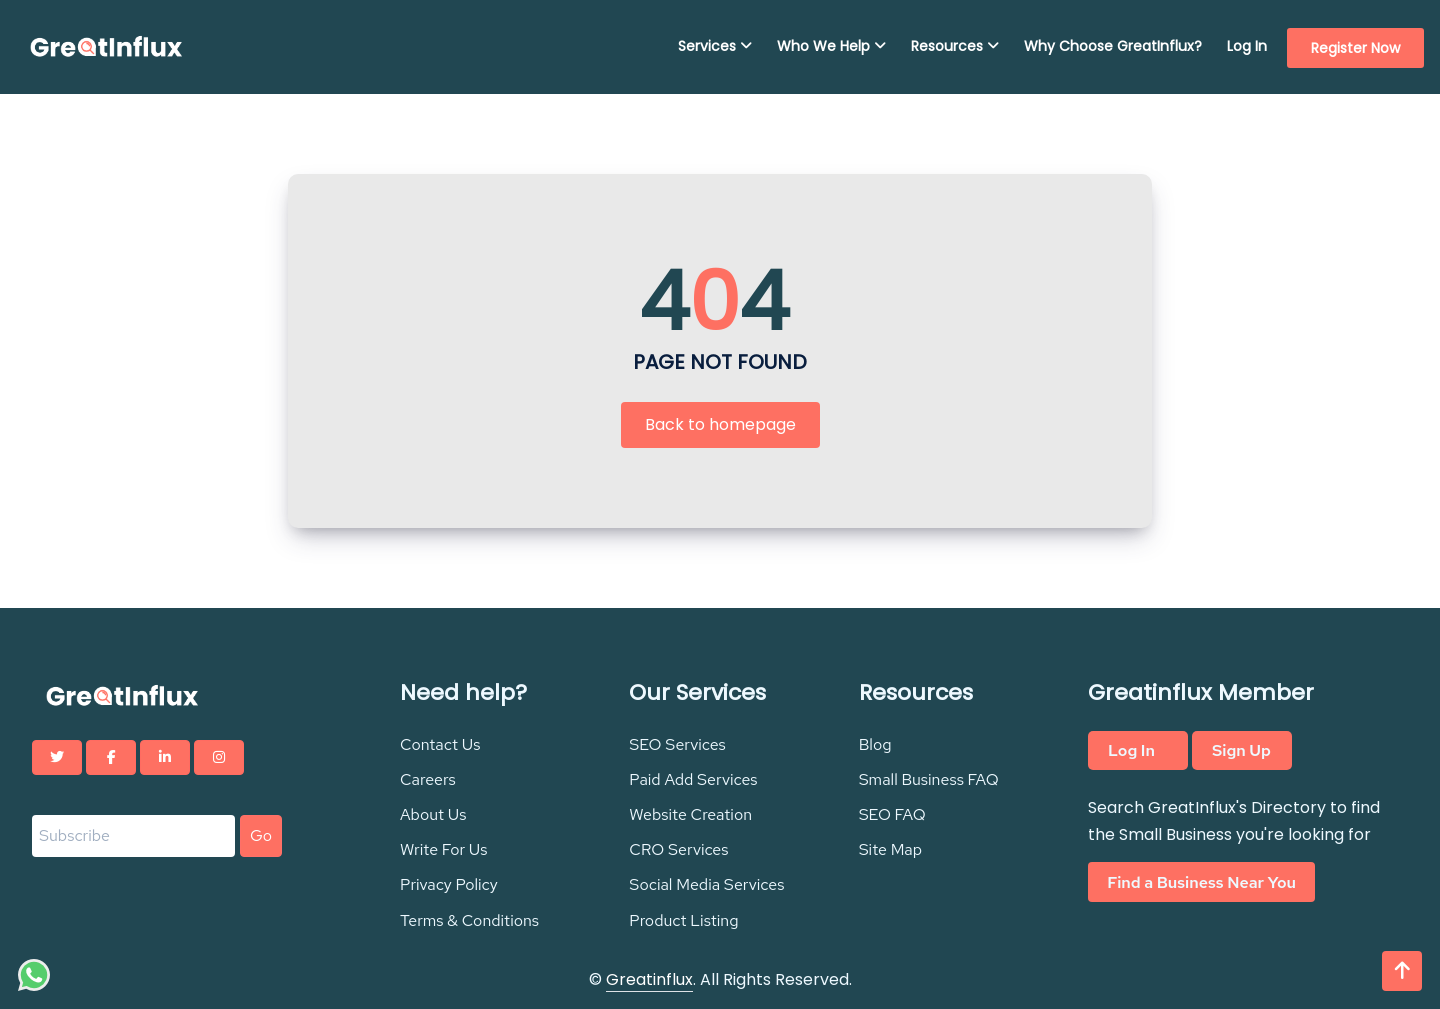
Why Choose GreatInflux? (1113, 46)
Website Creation (690, 814)
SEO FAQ (892, 814)
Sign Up (1241, 750)
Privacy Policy (449, 884)
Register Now (1355, 48)
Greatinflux (649, 979)
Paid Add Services (693, 779)
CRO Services (678, 849)
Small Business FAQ (929, 779)
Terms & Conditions (469, 920)
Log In (1247, 46)
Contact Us (440, 744)
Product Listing (683, 920)
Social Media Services (706, 884)
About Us (433, 814)
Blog (875, 744)
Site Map (890, 849)
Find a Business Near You (1201, 881)
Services (715, 46)
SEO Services (677, 744)
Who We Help (831, 46)
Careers (428, 779)
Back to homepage (720, 424)
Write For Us (444, 849)
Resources (955, 46)
